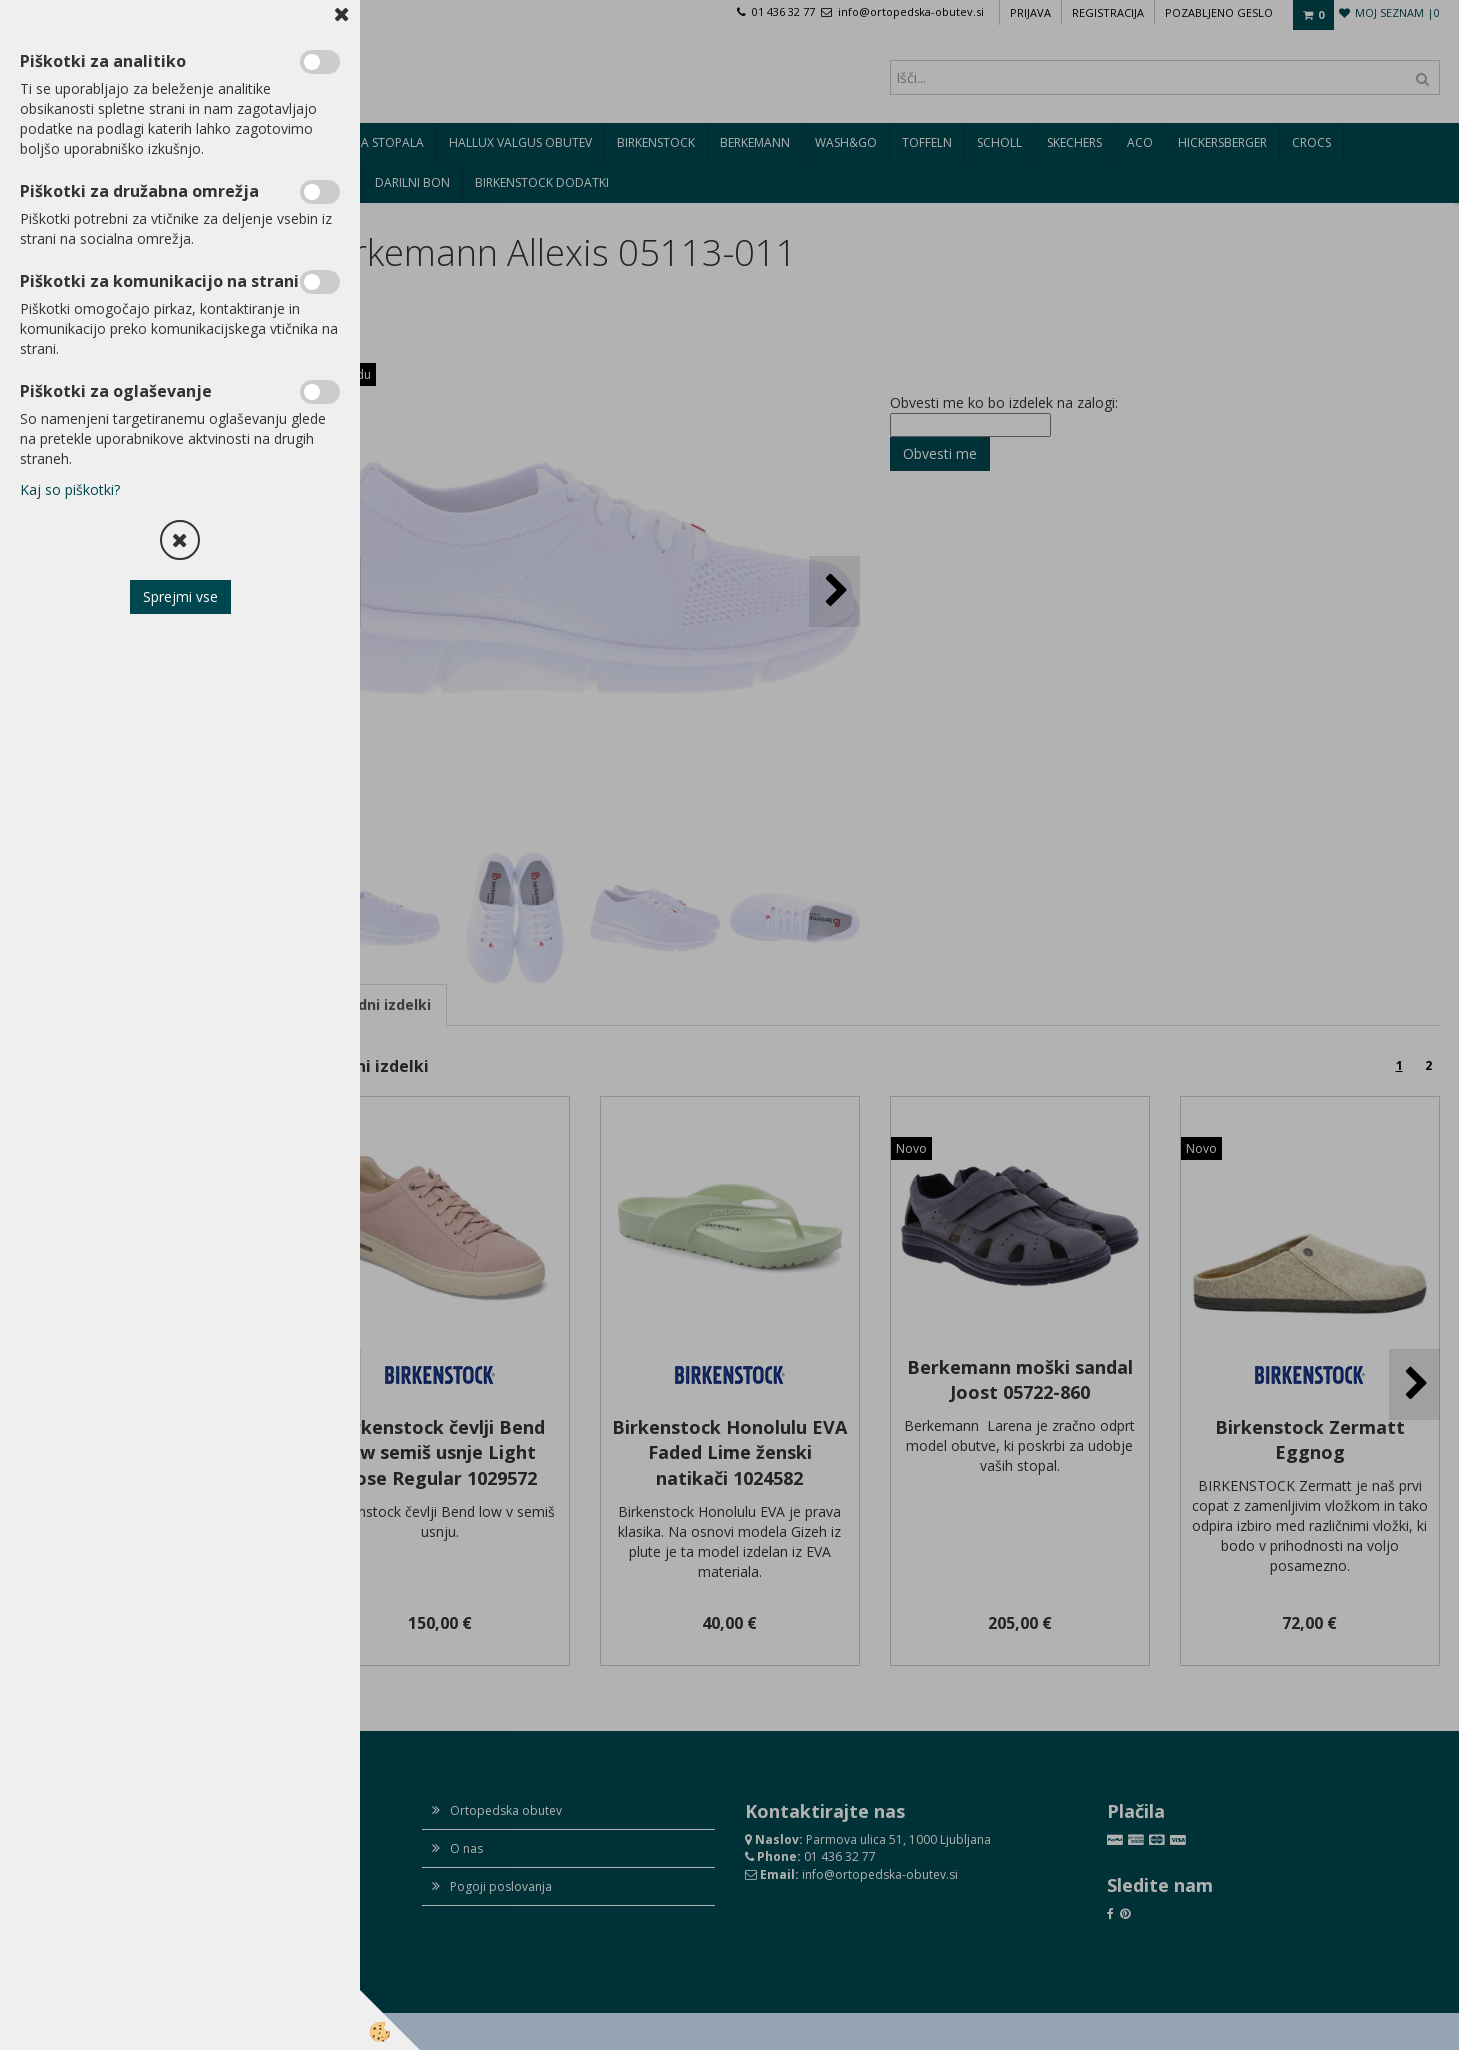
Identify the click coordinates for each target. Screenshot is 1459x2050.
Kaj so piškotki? (70, 489)
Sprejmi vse (180, 596)
